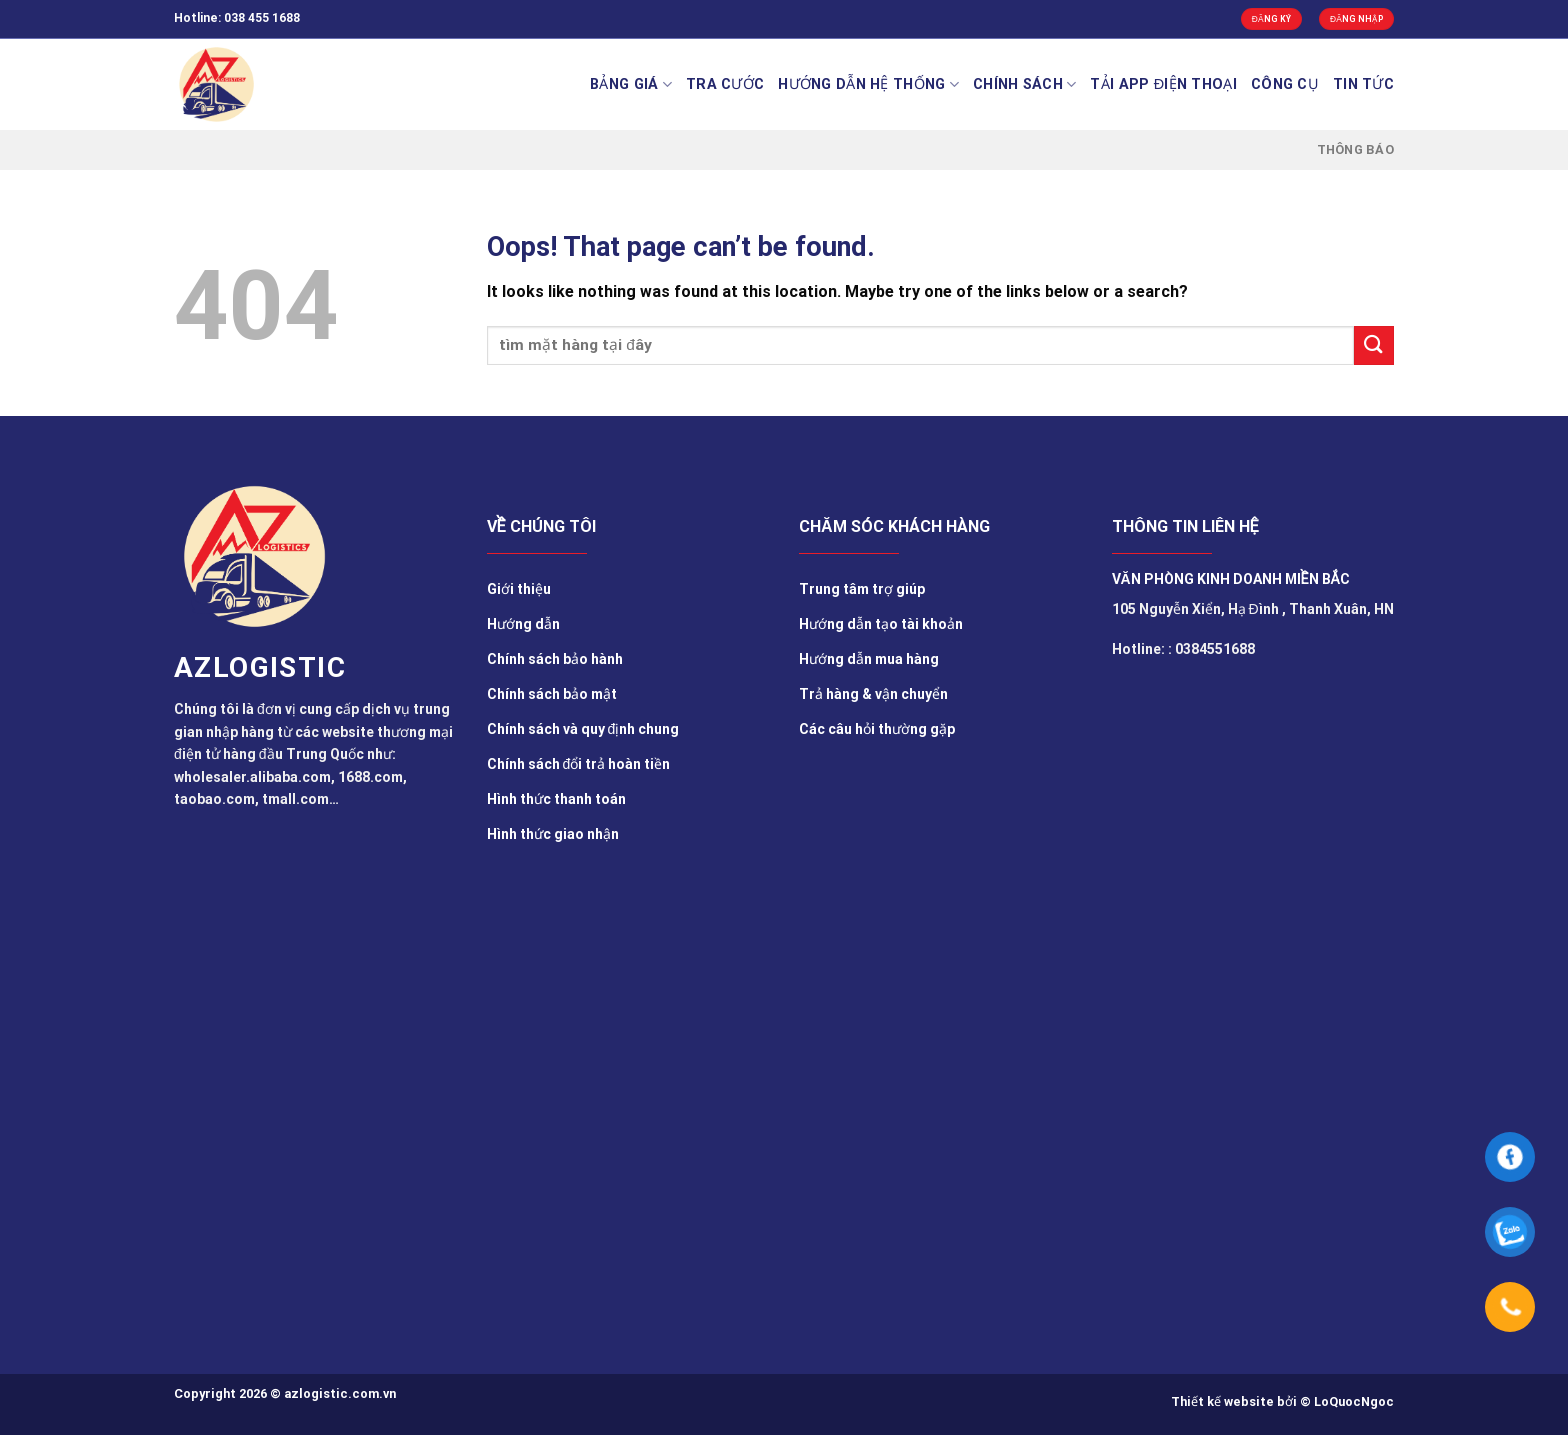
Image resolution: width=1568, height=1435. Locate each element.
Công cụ (1285, 84)
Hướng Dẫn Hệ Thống (868, 84)
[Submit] (1374, 345)
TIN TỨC (1363, 84)
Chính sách (1024, 84)
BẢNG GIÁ (631, 84)
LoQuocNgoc (1354, 1401)
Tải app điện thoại (1163, 84)
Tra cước (725, 84)
